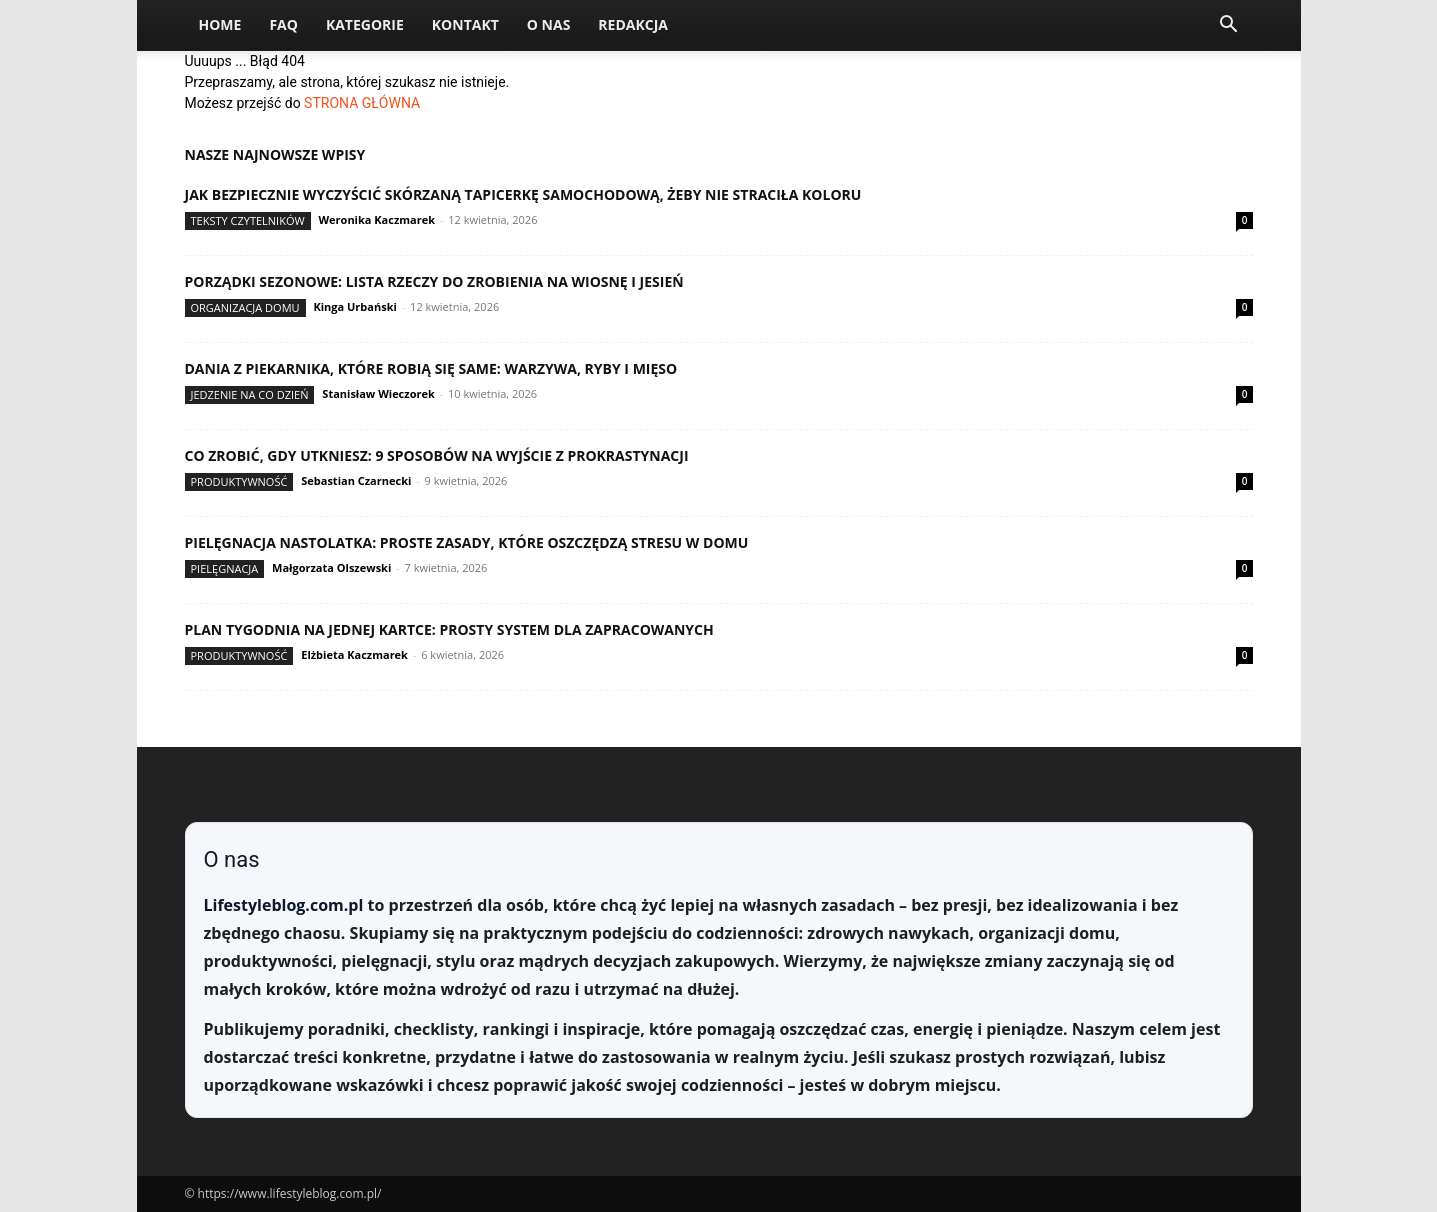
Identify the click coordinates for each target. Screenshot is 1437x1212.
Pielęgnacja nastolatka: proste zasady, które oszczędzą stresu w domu (467, 542)
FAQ (283, 24)
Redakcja (633, 24)
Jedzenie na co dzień (250, 394)
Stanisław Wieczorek (378, 393)
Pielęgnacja (225, 568)
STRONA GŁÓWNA (362, 103)
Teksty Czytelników (248, 220)
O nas (549, 24)
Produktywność (239, 481)
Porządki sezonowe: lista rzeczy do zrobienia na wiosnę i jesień (434, 281)
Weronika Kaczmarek (376, 219)
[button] (1229, 26)
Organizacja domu (245, 307)
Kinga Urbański (354, 306)
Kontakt (465, 24)
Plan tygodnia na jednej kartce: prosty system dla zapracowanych (449, 629)
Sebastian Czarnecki (356, 480)
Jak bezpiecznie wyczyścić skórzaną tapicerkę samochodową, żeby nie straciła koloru (523, 194)
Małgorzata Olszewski (331, 567)
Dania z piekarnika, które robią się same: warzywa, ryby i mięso (431, 368)
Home (220, 24)
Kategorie (365, 24)
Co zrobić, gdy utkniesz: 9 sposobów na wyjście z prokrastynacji (437, 455)
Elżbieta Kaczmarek (354, 654)
